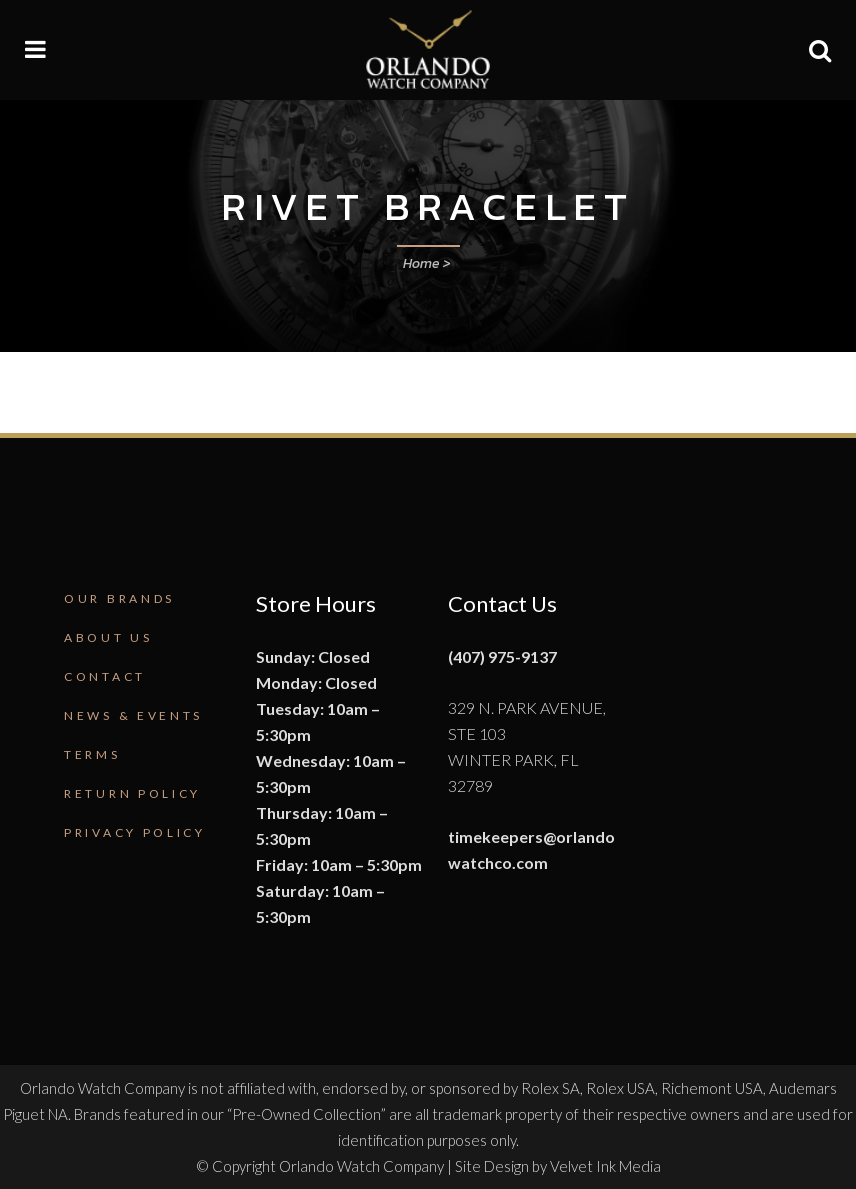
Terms (92, 754)
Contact (105, 676)
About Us (108, 637)
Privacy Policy (135, 832)
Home (421, 263)
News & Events (133, 715)
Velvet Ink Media (605, 1166)
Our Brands (119, 598)
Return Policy (132, 793)
